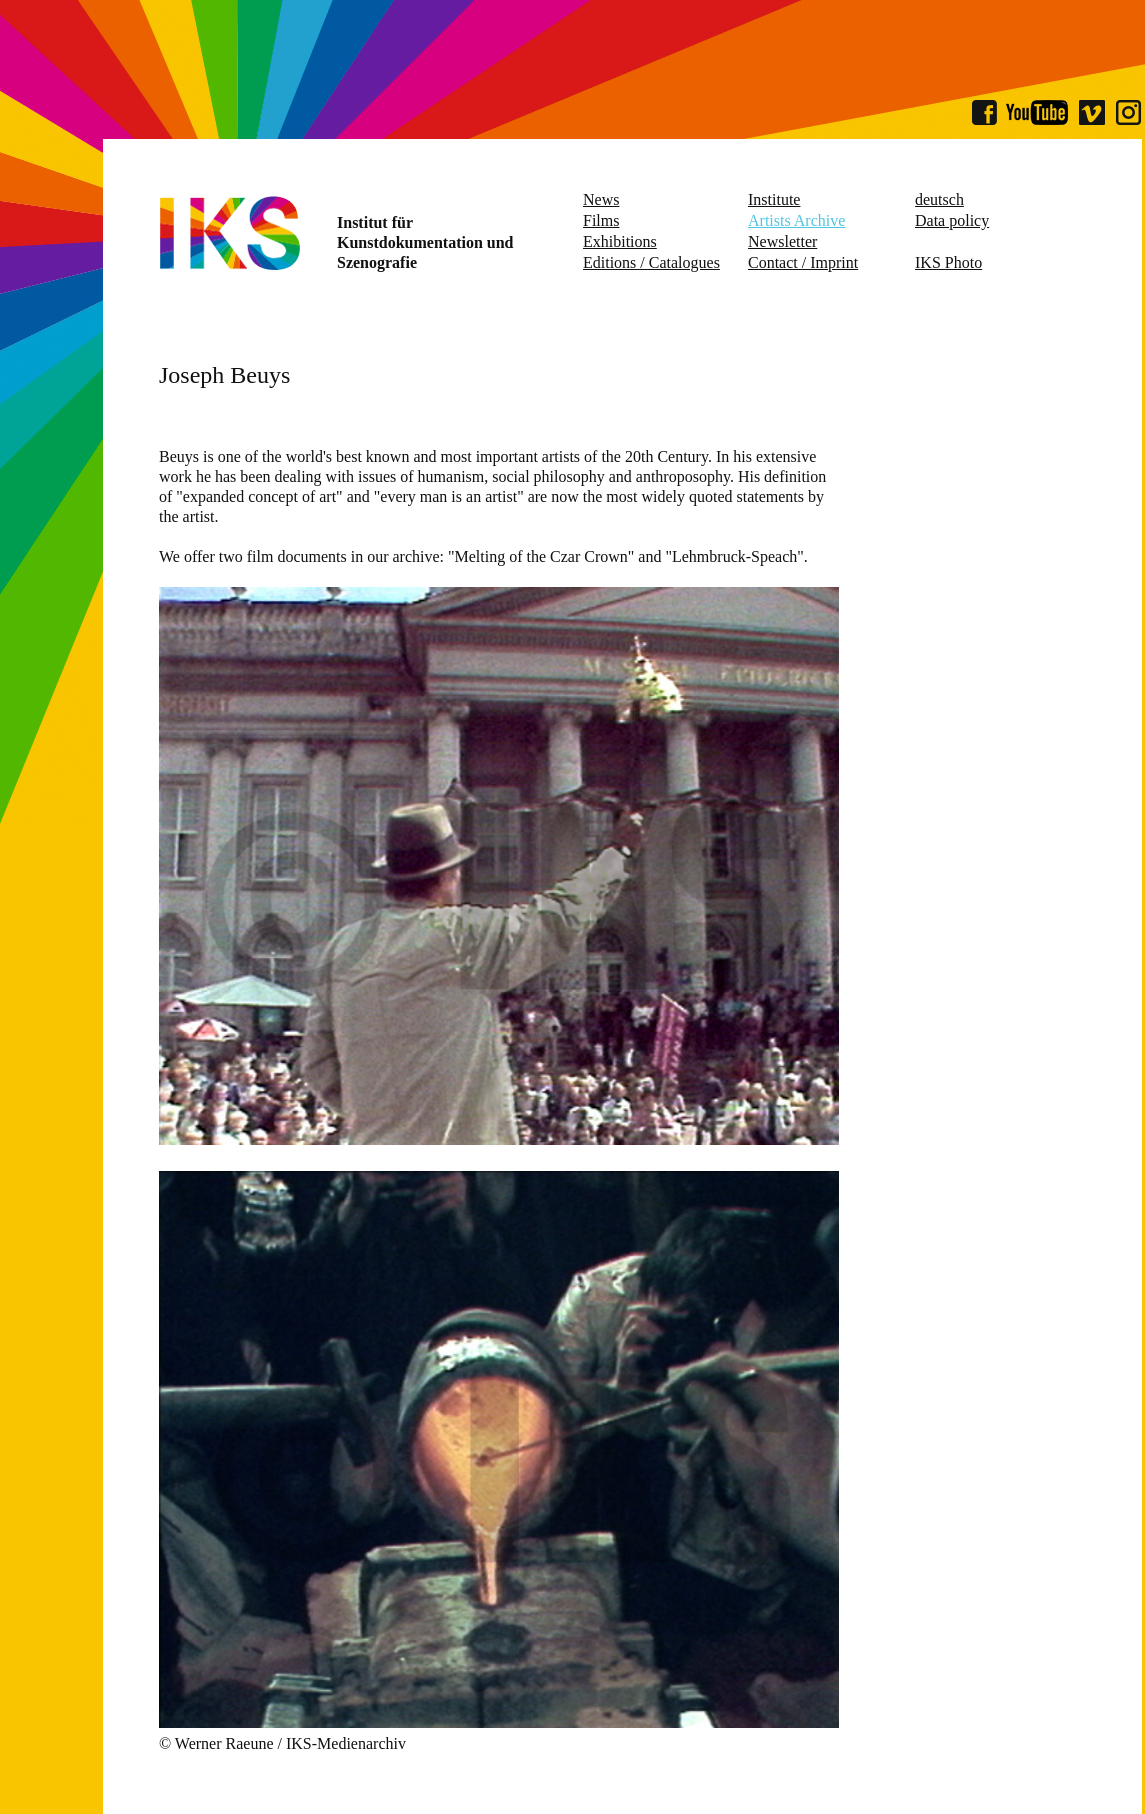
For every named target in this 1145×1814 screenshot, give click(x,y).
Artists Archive (796, 220)
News (601, 199)
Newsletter (782, 241)
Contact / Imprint (803, 262)
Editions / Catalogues (651, 262)
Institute (774, 199)
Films (601, 220)
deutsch (939, 199)
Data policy (952, 220)
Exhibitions (620, 241)
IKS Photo (948, 262)
